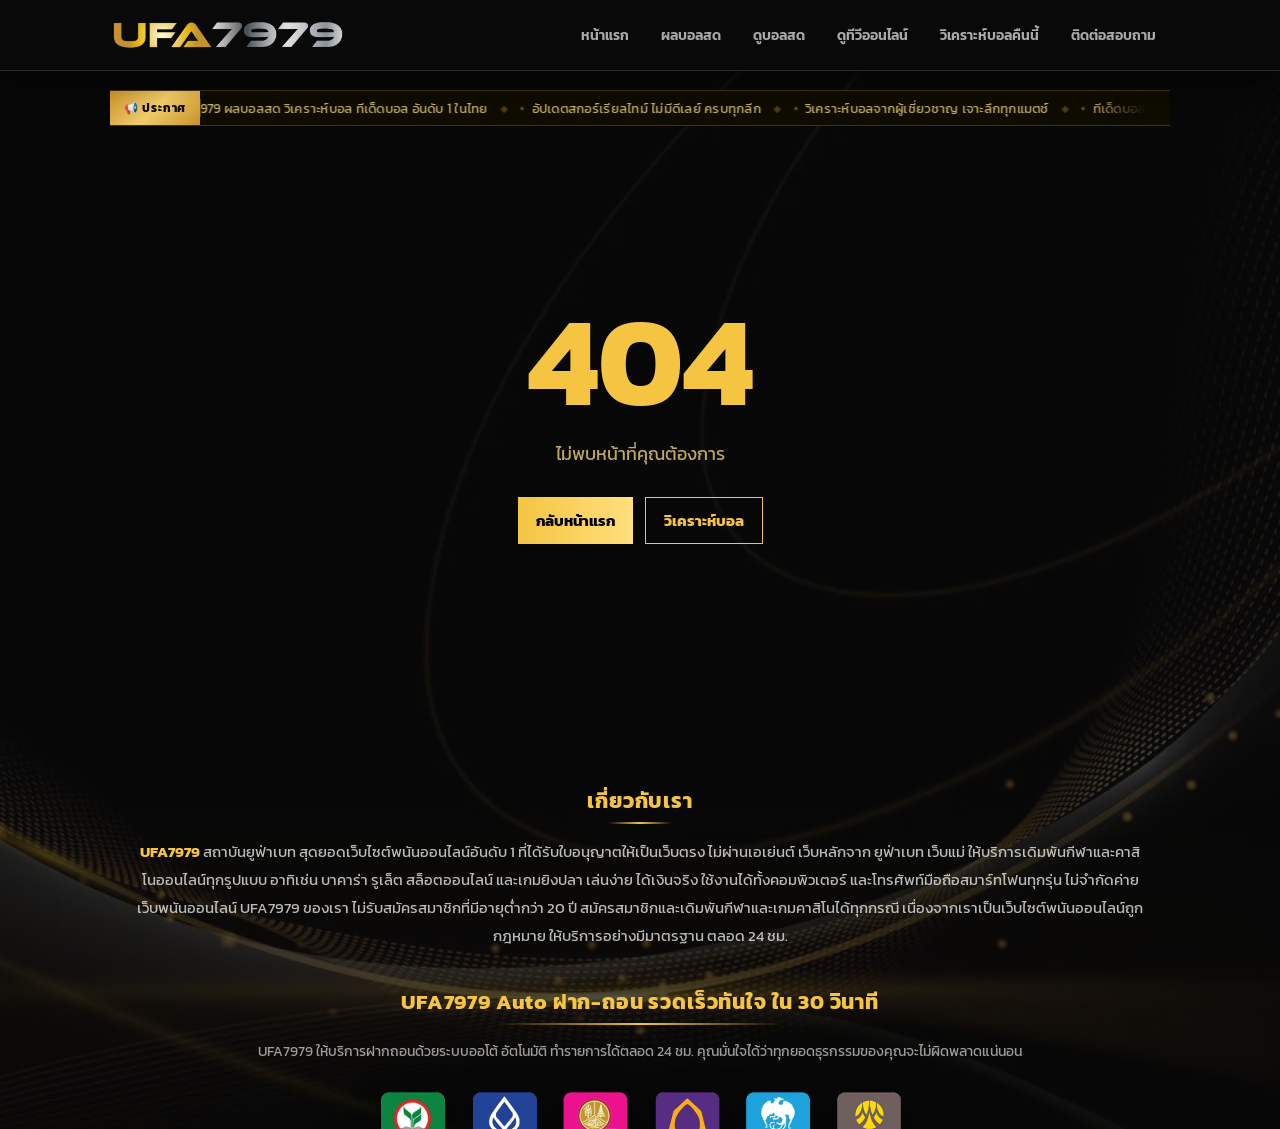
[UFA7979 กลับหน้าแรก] (228, 35)
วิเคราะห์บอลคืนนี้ (989, 35)
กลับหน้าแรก (575, 520)
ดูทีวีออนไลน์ (872, 35)
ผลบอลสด (691, 35)
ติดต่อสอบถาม (1113, 35)
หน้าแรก (605, 35)
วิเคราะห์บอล (704, 520)
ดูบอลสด (779, 35)
